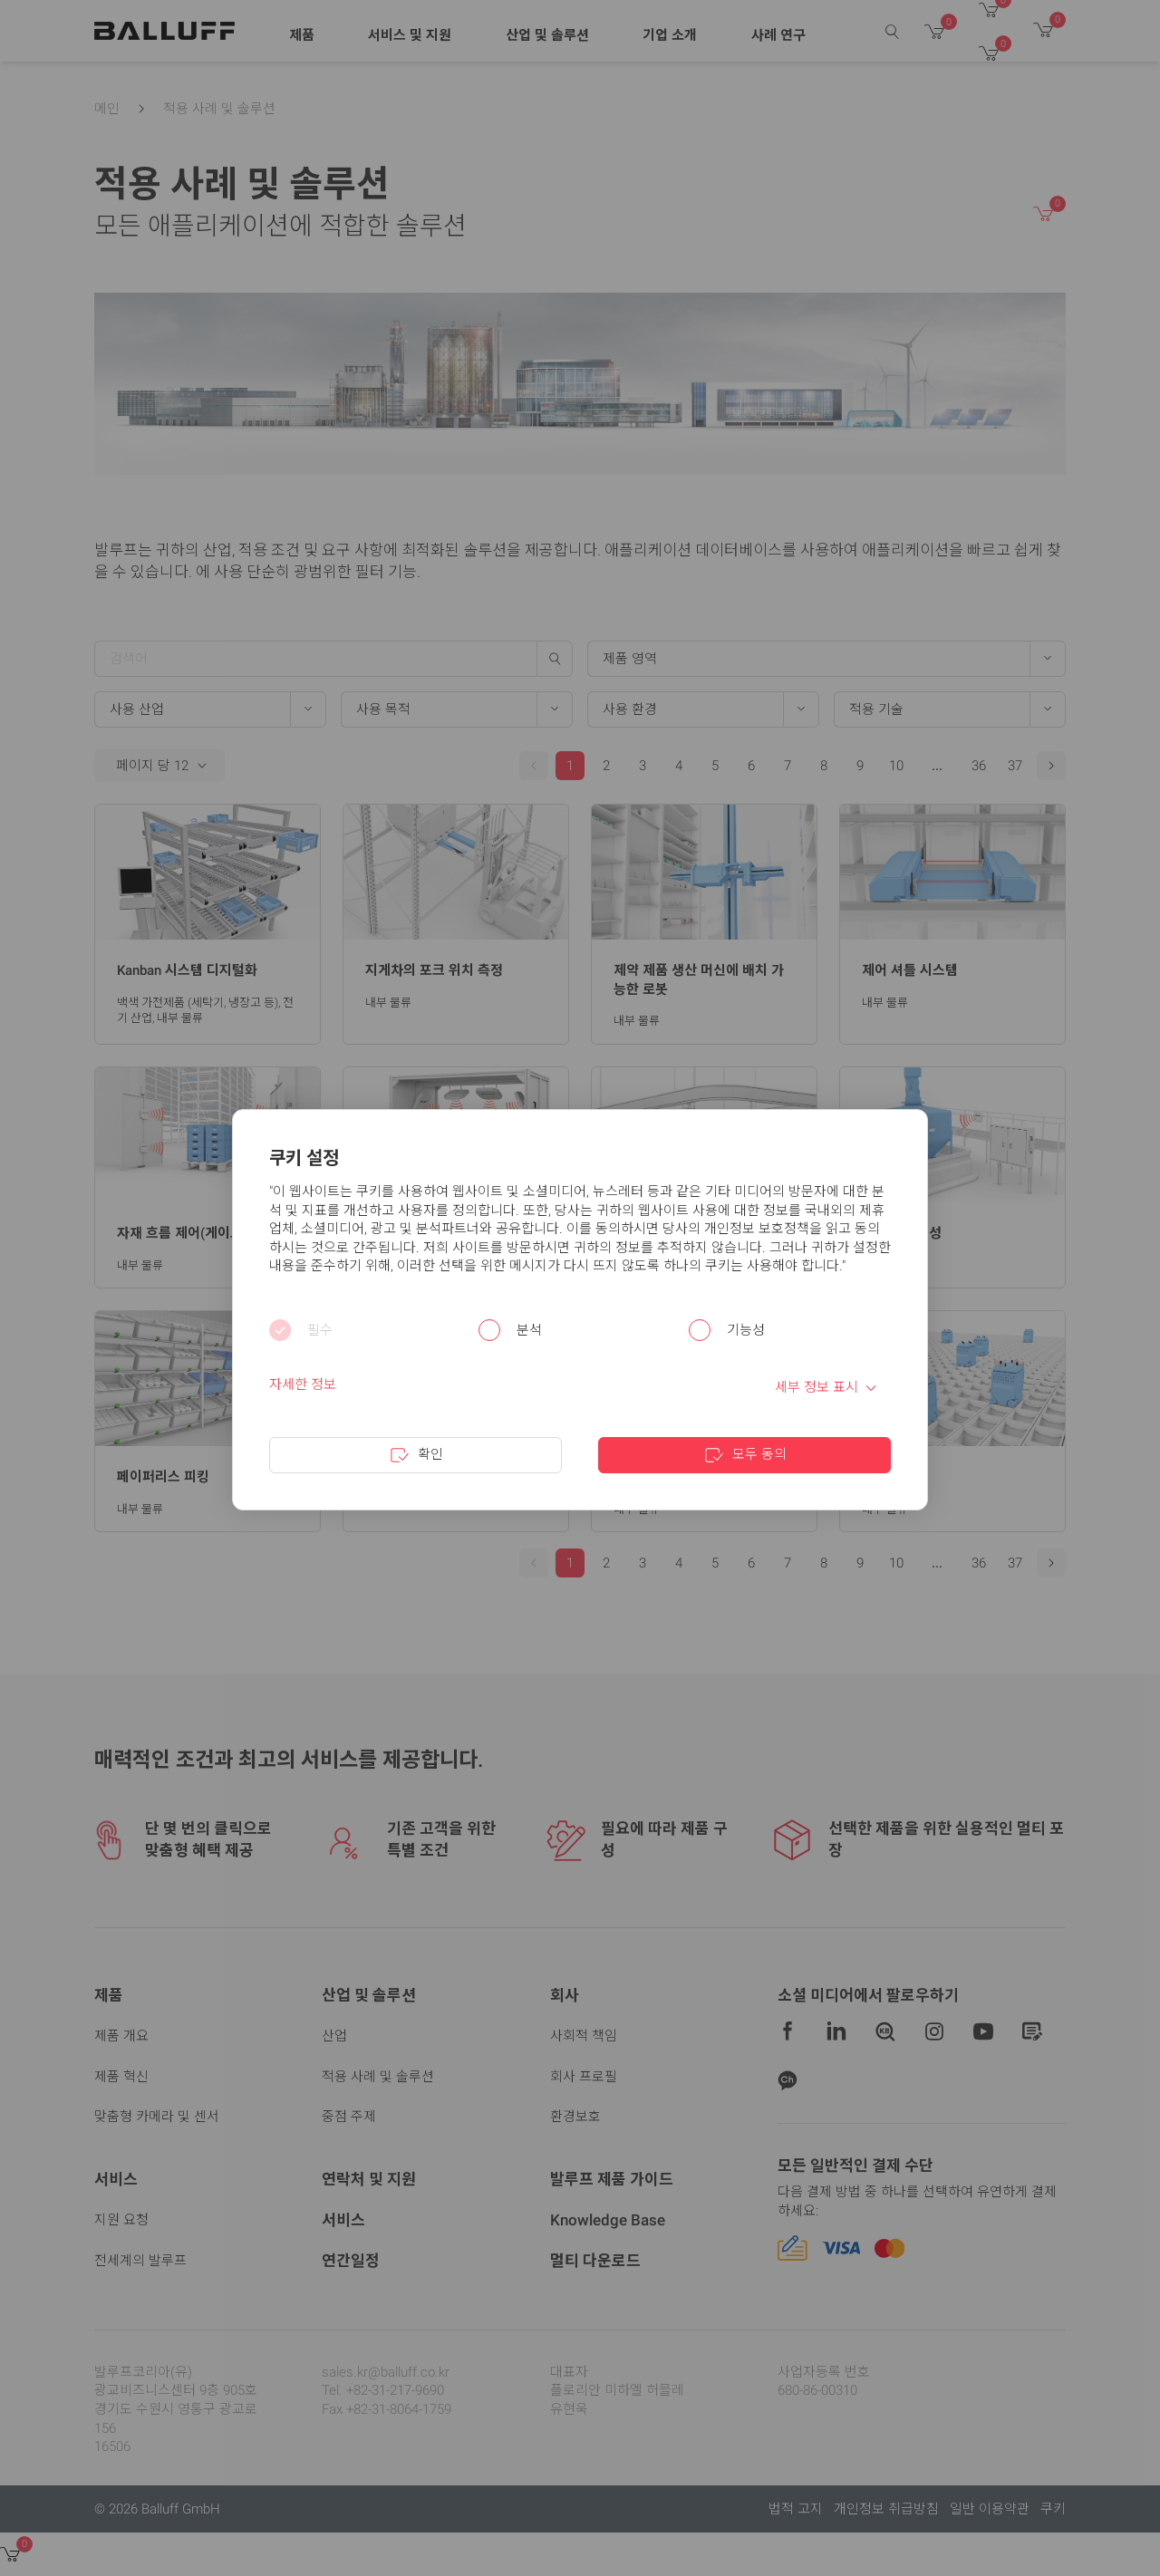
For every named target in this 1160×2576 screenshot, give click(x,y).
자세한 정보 (302, 1384)
